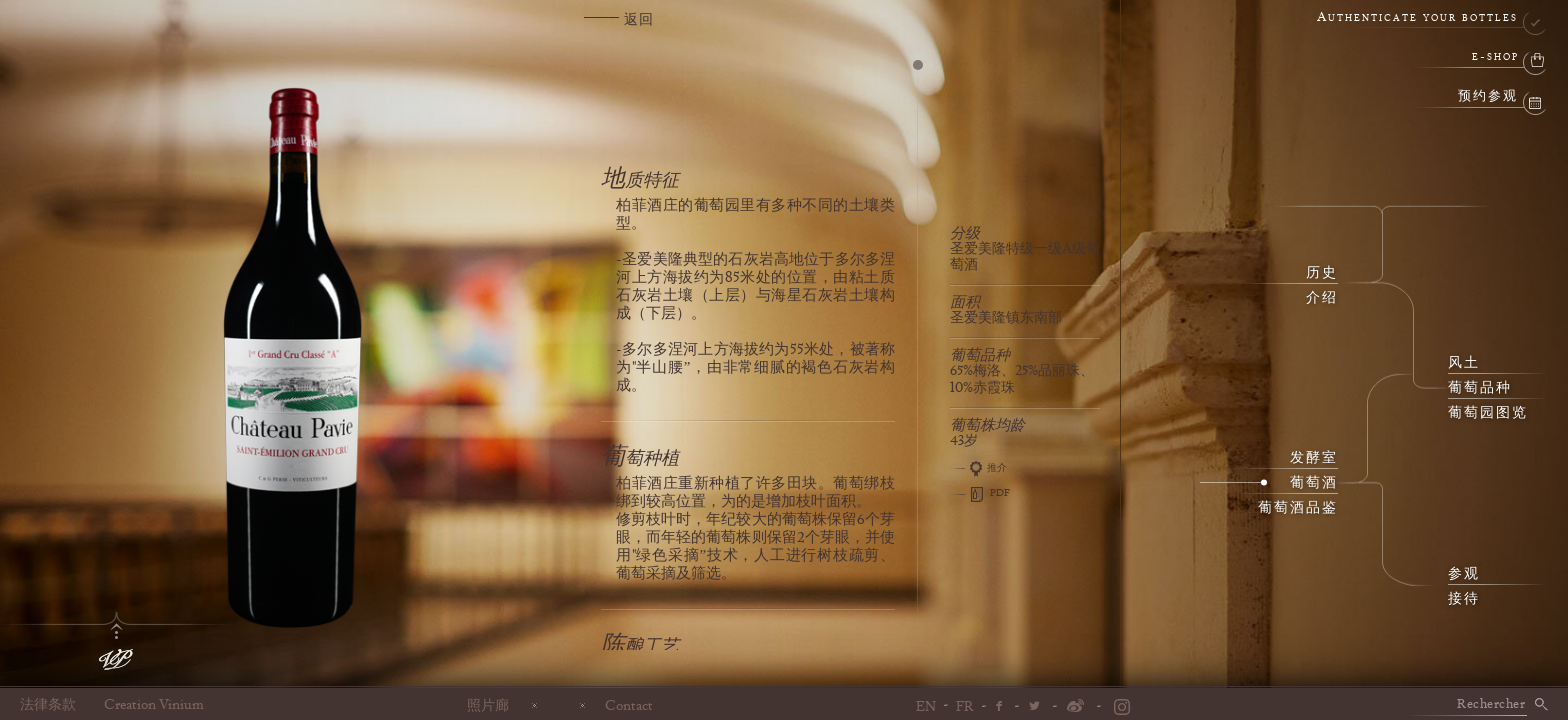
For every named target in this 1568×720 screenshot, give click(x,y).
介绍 (1322, 298)
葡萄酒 (1314, 483)
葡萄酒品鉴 (1298, 508)
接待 (1464, 599)
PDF (980, 494)
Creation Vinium (154, 705)
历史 (1322, 273)
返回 (639, 20)
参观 (1464, 574)
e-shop (1495, 57)
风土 (1464, 363)
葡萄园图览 (1488, 413)
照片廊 (488, 705)
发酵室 (1314, 458)
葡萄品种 (1480, 388)
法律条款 (48, 705)
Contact (629, 705)
